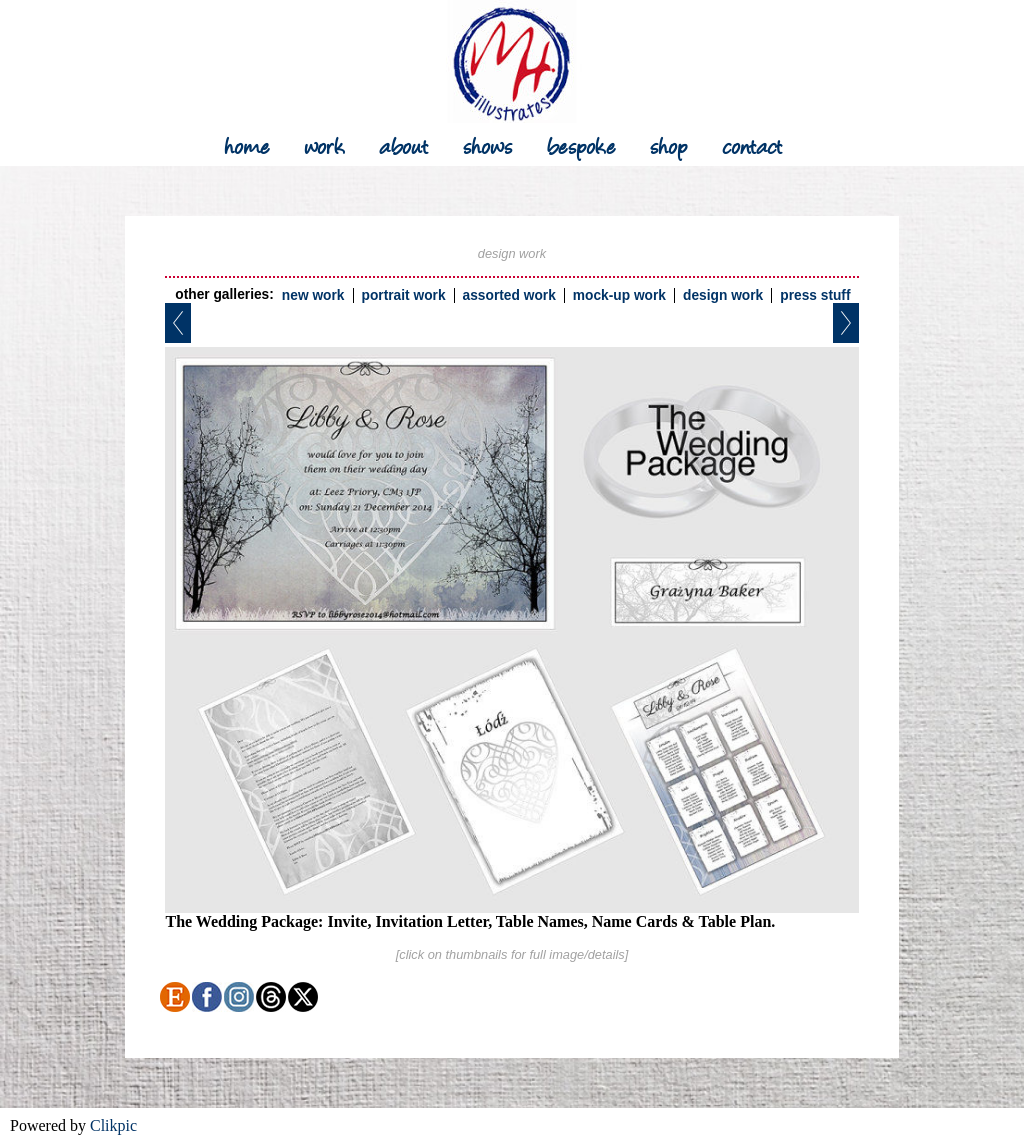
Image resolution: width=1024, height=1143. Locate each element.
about (404, 144)
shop (669, 144)
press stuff (815, 295)
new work (313, 295)
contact (752, 144)
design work (723, 295)
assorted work (509, 295)
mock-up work (619, 295)
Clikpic (113, 1125)
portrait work (404, 295)
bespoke (581, 144)
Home (247, 144)
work (324, 144)
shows (488, 144)
